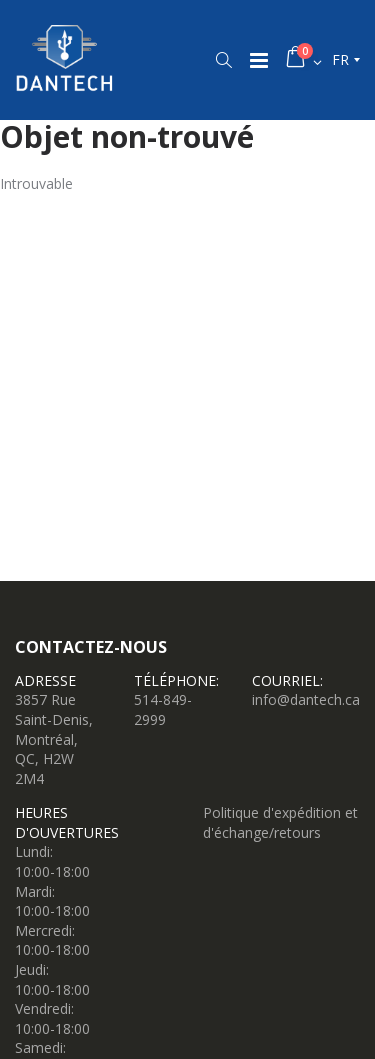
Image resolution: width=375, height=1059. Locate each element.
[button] (223, 60)
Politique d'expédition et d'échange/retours (280, 822)
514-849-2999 (163, 709)
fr (340, 59)
